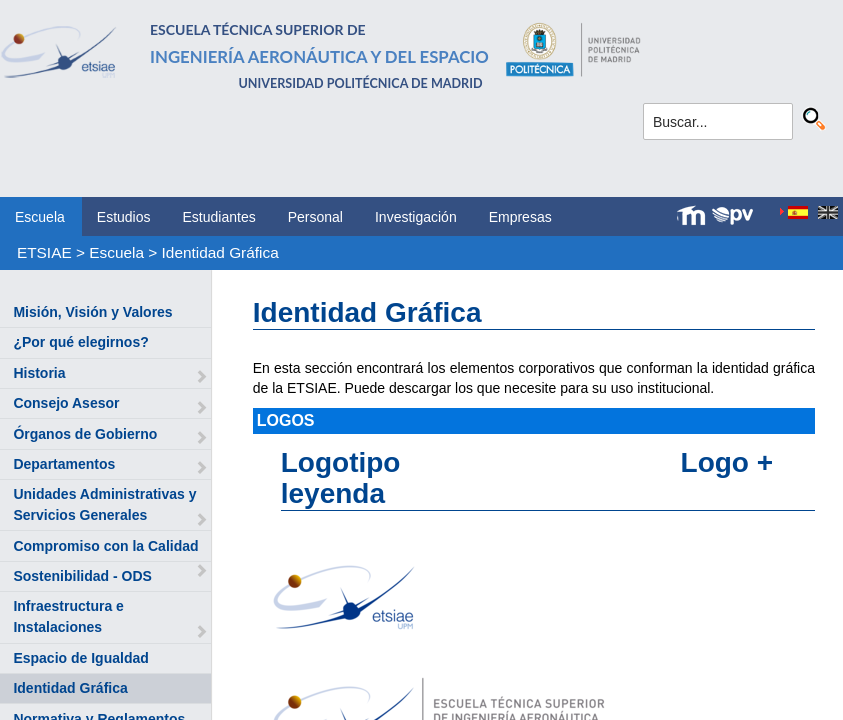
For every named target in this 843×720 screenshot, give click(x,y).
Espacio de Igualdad (80, 658)
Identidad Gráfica (220, 252)
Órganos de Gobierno (85, 434)
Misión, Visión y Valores (92, 312)
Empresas (520, 217)
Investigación (416, 217)
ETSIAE (44, 252)
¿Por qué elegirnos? (80, 342)
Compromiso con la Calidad (105, 546)
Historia (39, 373)
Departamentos (64, 464)
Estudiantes (219, 217)
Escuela (40, 217)
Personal (315, 217)
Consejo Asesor (66, 403)
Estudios (124, 217)
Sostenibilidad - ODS (82, 576)
